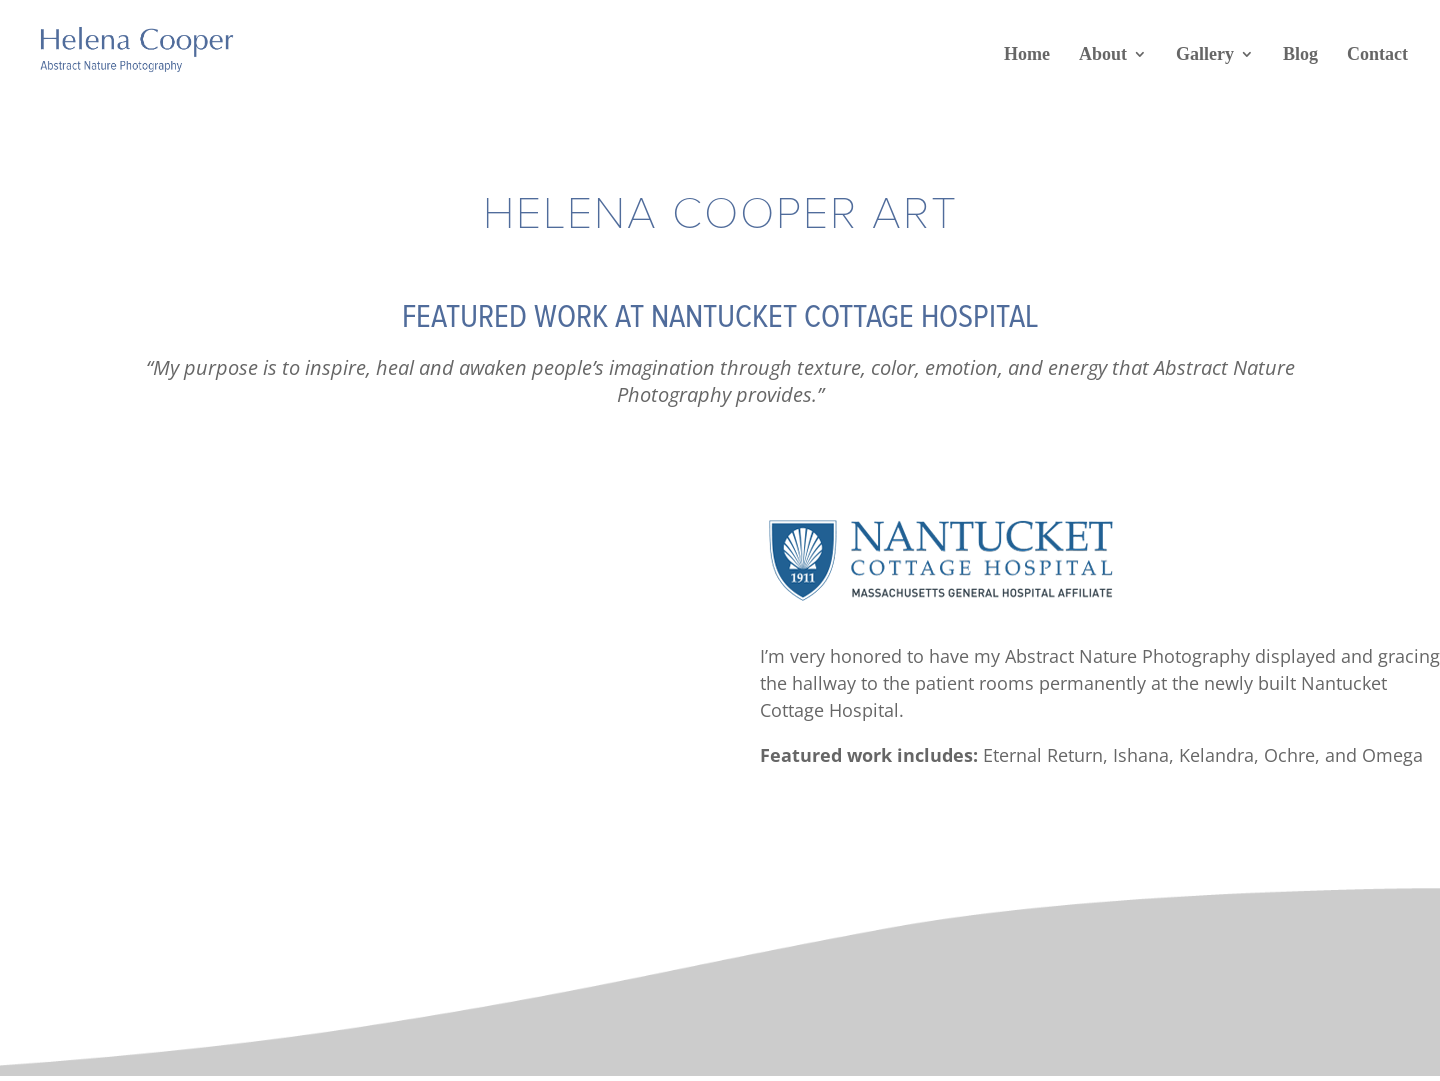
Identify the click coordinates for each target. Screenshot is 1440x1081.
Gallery (1205, 54)
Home (1027, 54)
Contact (1377, 54)
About (1103, 54)
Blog (1300, 54)
